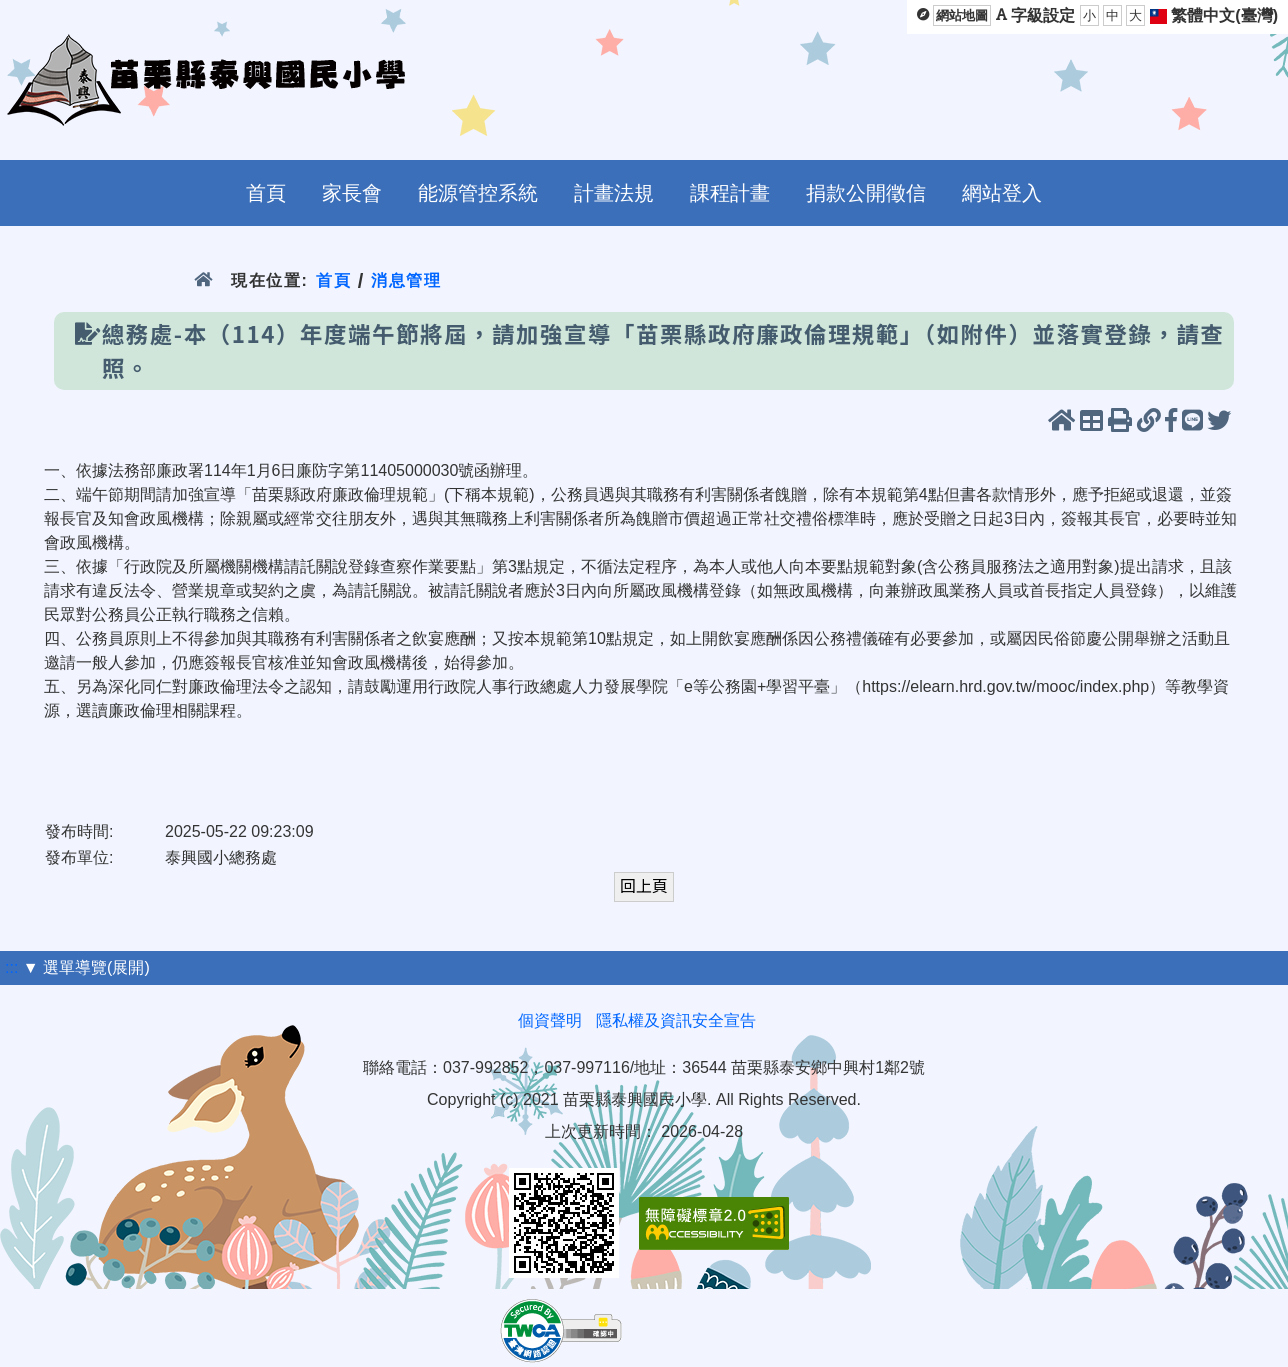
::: (11, 967)
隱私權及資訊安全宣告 (676, 1020)
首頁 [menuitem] (266, 193)
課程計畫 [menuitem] (730, 193)
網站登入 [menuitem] (1002, 193)
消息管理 (406, 280)
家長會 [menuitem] (352, 193)
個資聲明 (550, 1020)
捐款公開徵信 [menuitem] (866, 193)
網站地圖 (962, 15)
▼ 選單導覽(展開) (86, 967)
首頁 (333, 280)
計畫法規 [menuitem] (614, 193)
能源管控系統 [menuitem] (478, 193)
